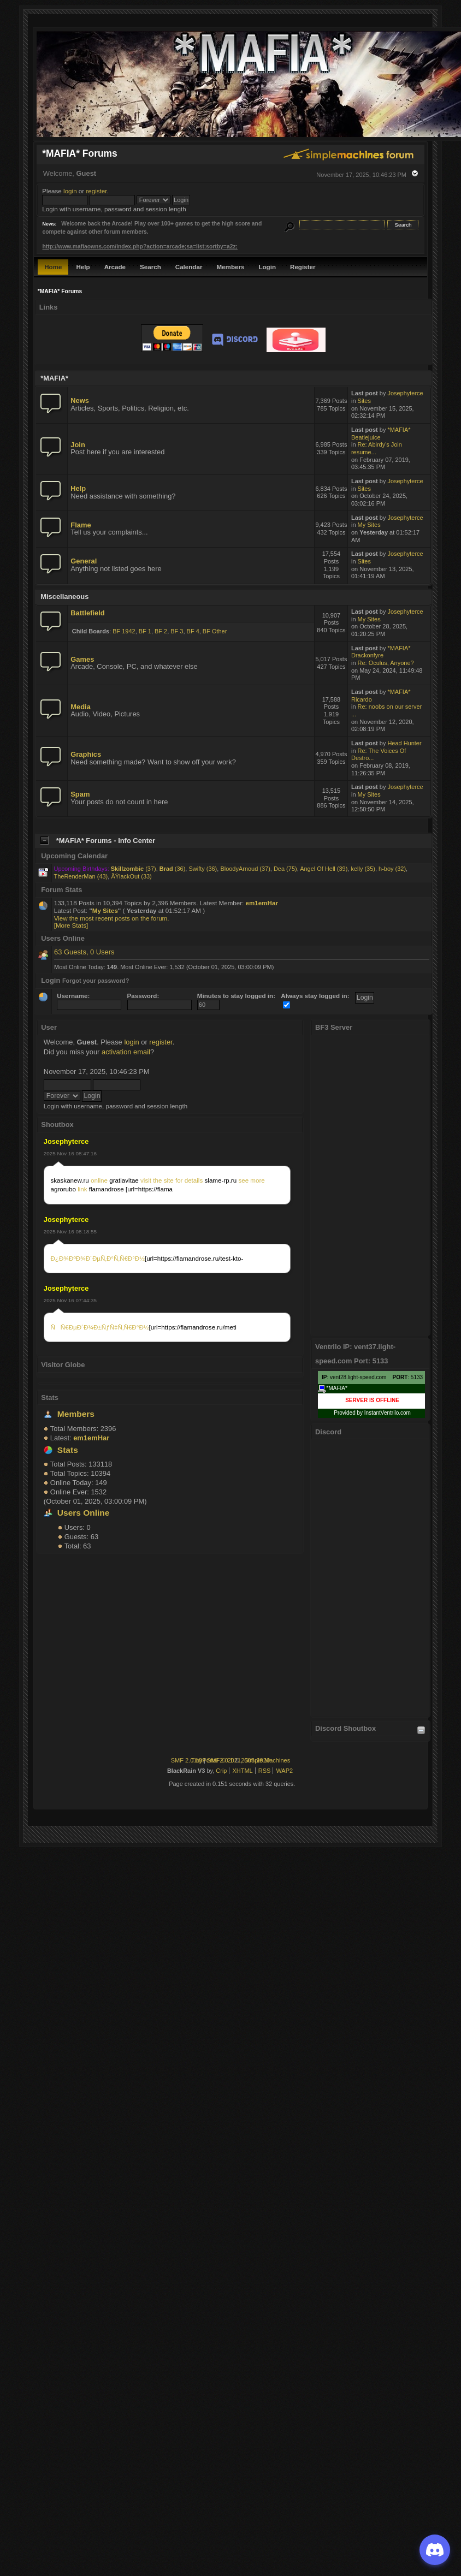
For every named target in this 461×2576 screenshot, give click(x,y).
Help (83, 266)
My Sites (369, 524)
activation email (126, 1052)
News (79, 400)
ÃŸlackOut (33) (131, 876)
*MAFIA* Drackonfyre (381, 652)
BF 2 (161, 631)
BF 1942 (124, 631)
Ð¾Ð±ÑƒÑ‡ (101, 1327)
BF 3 (176, 631)
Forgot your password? (95, 980)
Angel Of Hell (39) (323, 868)
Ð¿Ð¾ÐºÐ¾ (67, 1258)
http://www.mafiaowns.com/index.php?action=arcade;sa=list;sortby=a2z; (140, 247)
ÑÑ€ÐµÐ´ (67, 1327)
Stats (49, 1397)
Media (80, 707)
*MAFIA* (332, 1389)
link (82, 1188)
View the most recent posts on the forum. (111, 918)
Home (53, 266)
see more (251, 1180)
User (49, 1027)
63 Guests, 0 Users (84, 952)
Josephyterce (66, 1141)
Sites (364, 400)
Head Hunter (404, 743)
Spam (80, 794)
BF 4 (193, 631)
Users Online (83, 1512)
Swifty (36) (202, 868)
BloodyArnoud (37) (245, 868)
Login (267, 266)
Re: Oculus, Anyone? (386, 663)
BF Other (215, 631)
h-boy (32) (392, 868)
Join (77, 445)
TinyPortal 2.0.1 (212, 1760)
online (99, 1180)
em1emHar (262, 902)
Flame (80, 525)
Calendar (189, 266)
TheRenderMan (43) (81, 876)
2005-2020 (255, 1760)
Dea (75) (285, 868)
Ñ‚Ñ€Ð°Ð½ (129, 1258)
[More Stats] (71, 925)
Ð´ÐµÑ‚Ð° (100, 1258)
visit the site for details (171, 1180)
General (83, 561)
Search (150, 266)
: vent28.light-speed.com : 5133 (372, 1377)
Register (302, 266)
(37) (133, 868)
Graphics (85, 754)
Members (230, 266)
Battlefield (87, 613)
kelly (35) (363, 868)
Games (82, 659)
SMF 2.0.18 (186, 1760)
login (70, 190)
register (96, 190)
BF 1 (145, 631)
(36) (172, 868)
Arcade (115, 266)
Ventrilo (390, 1413)
